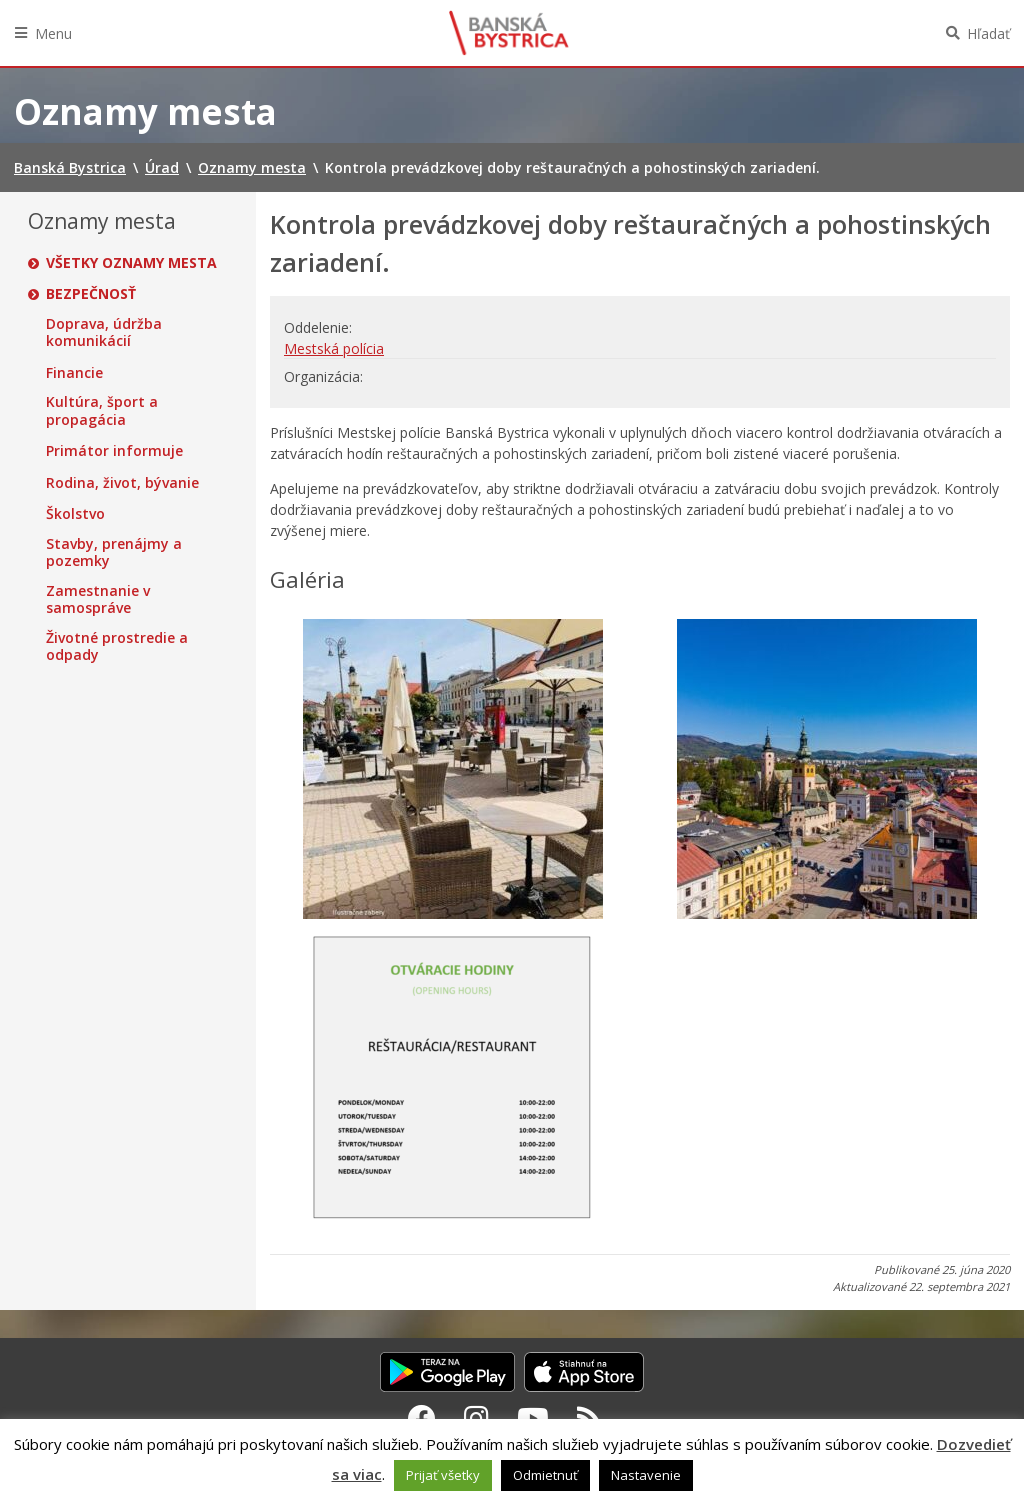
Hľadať (988, 33)
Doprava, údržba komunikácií (104, 332)
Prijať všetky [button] (443, 1475)
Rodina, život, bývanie (122, 483)
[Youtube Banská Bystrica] (533, 1418)
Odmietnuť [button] (545, 1475)
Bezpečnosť (91, 294)
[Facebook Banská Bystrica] (422, 1418)
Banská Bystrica (509, 33)
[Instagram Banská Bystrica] (476, 1418)
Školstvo (75, 514)
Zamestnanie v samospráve (98, 599)
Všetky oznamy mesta (131, 263)
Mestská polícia (334, 348)
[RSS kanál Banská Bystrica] (589, 1418)
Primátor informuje (114, 451)
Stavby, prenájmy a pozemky (114, 552)
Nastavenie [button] (646, 1475)
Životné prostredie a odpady (117, 646)
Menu (53, 33)
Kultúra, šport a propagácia (102, 410)
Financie (74, 373)
